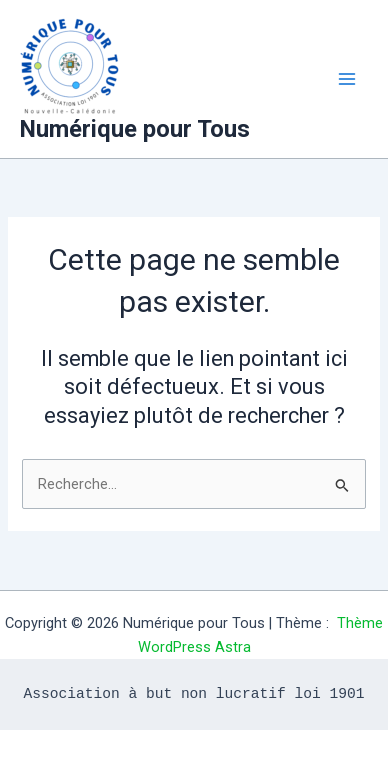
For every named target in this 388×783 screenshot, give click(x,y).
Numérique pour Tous (135, 129)
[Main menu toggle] (347, 79)
